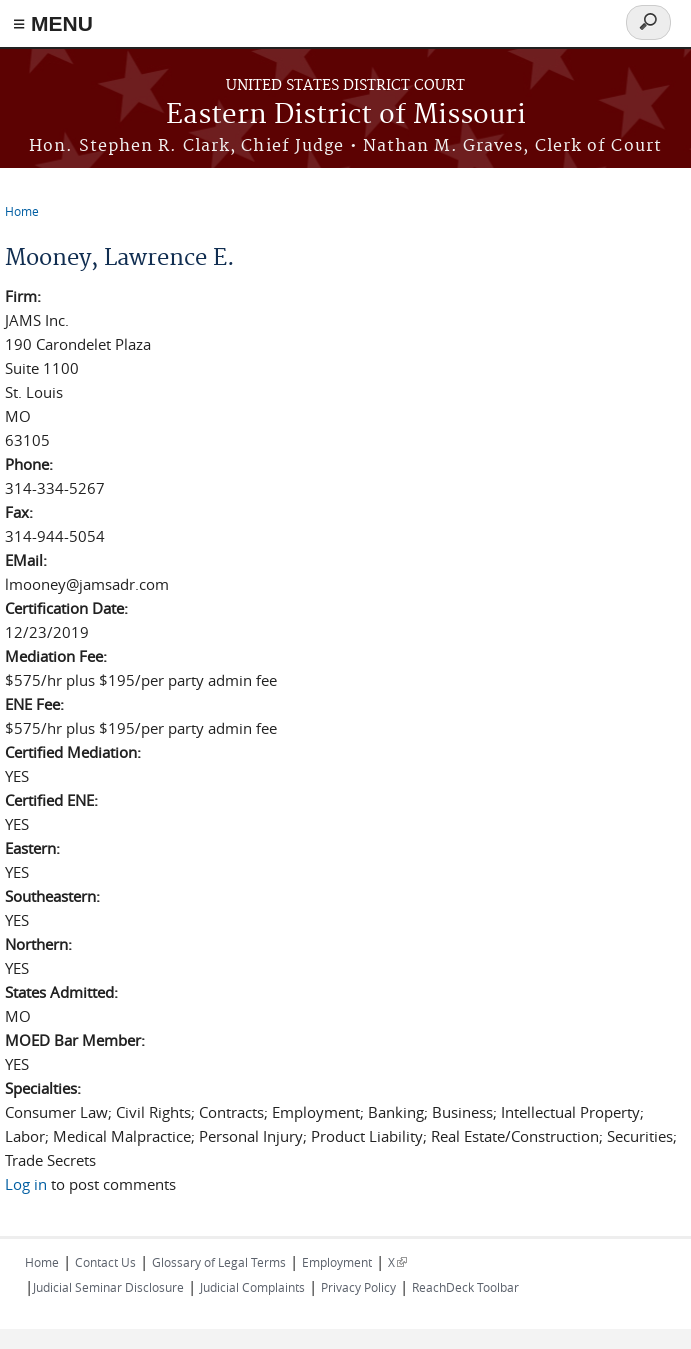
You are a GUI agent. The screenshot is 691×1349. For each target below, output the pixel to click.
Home (22, 211)
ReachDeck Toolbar (465, 1287)
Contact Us (105, 1262)
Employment (337, 1262)
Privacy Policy (358, 1287)
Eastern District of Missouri (346, 115)
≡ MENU (53, 23)
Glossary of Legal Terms (219, 1262)
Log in (26, 1184)
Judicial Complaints (252, 1287)
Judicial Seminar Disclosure (108, 1287)
